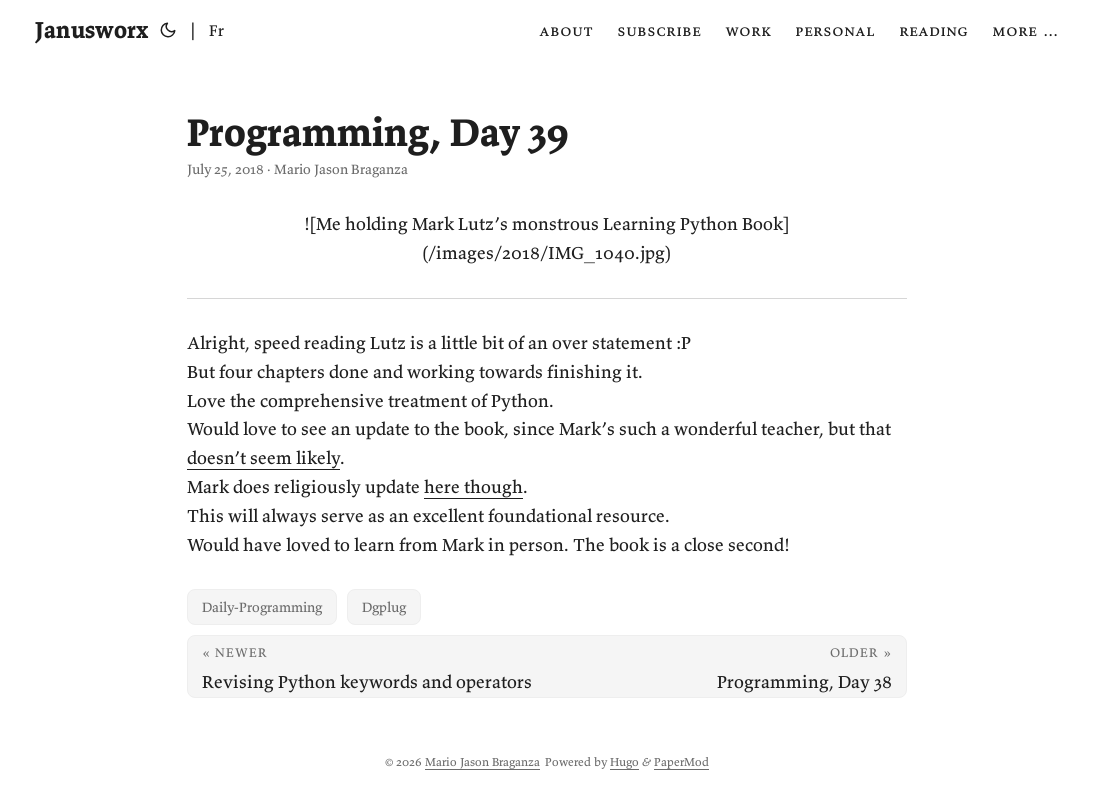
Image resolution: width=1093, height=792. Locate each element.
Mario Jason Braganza (482, 761)
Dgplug (384, 607)
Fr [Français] (216, 30)
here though (473, 486)
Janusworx (91, 29)
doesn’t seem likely (263, 457)
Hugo (624, 761)
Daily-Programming (262, 607)
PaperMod (681, 761)
